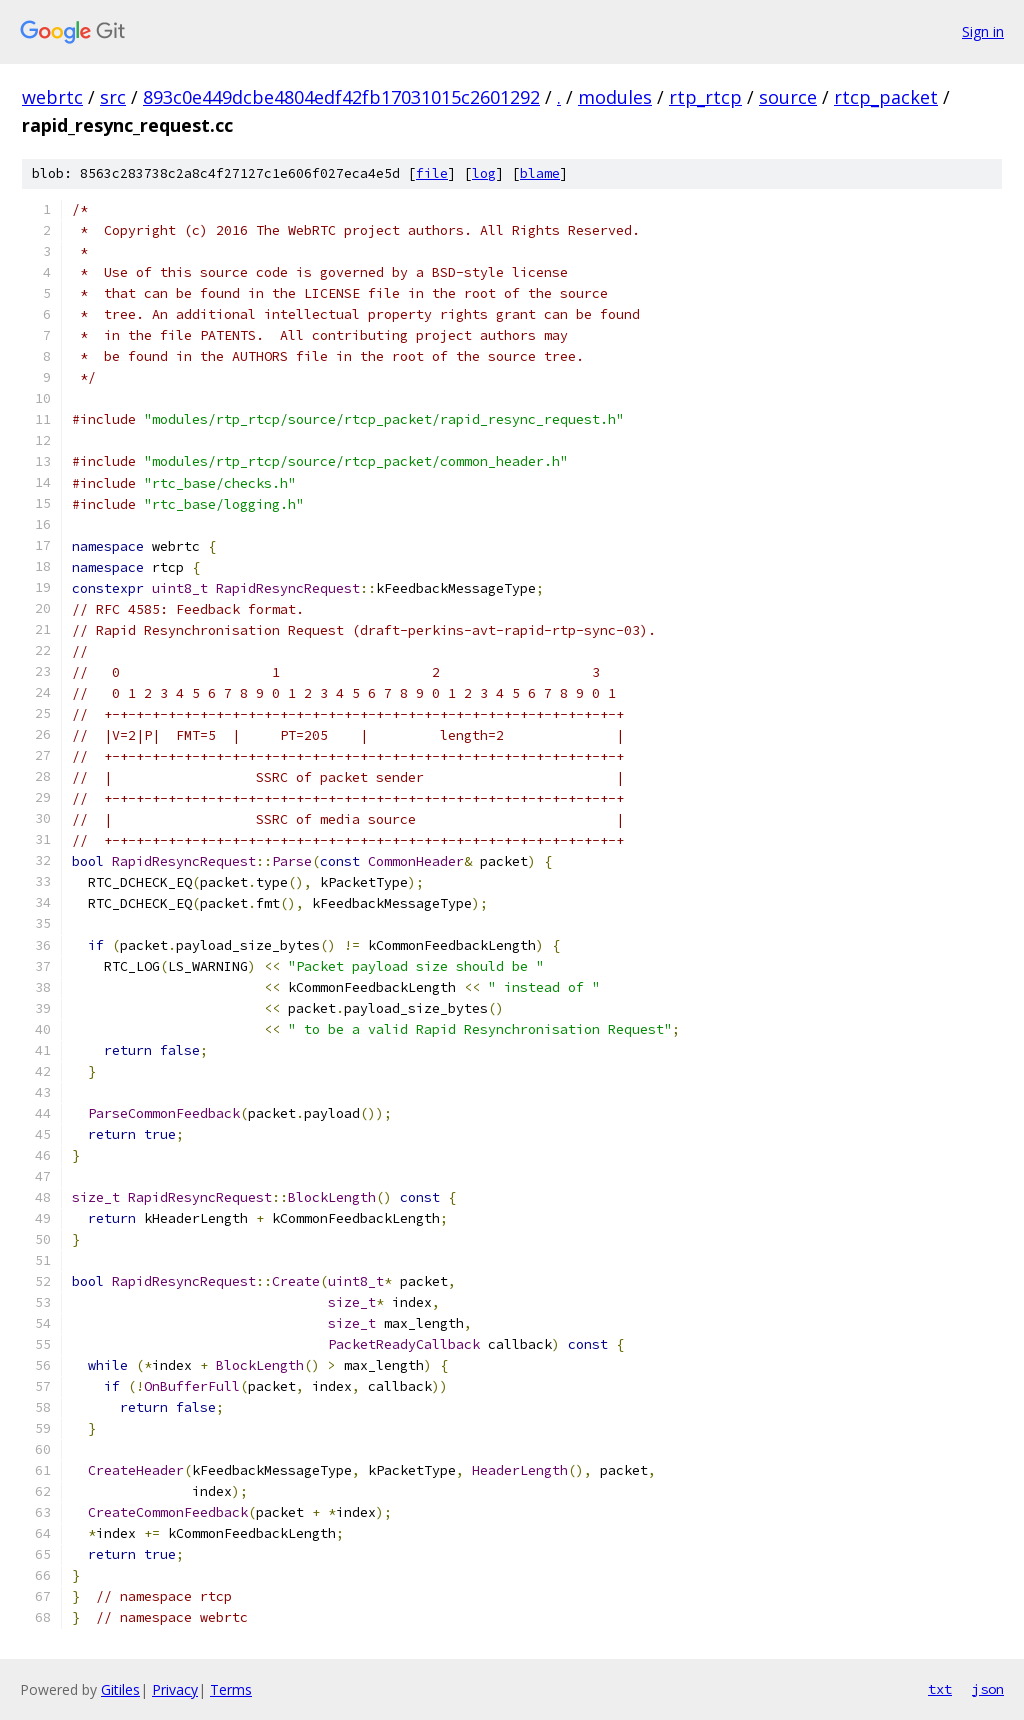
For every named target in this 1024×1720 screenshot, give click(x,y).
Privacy (175, 1689)
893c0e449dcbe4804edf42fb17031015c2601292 (341, 97)
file (432, 173)
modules (615, 97)
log (484, 173)
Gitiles (120, 1689)
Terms (231, 1689)
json (988, 1689)
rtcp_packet (886, 97)
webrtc (52, 97)
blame (540, 173)
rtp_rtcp (705, 97)
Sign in (983, 31)
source (788, 97)
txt (940, 1689)
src (113, 97)
